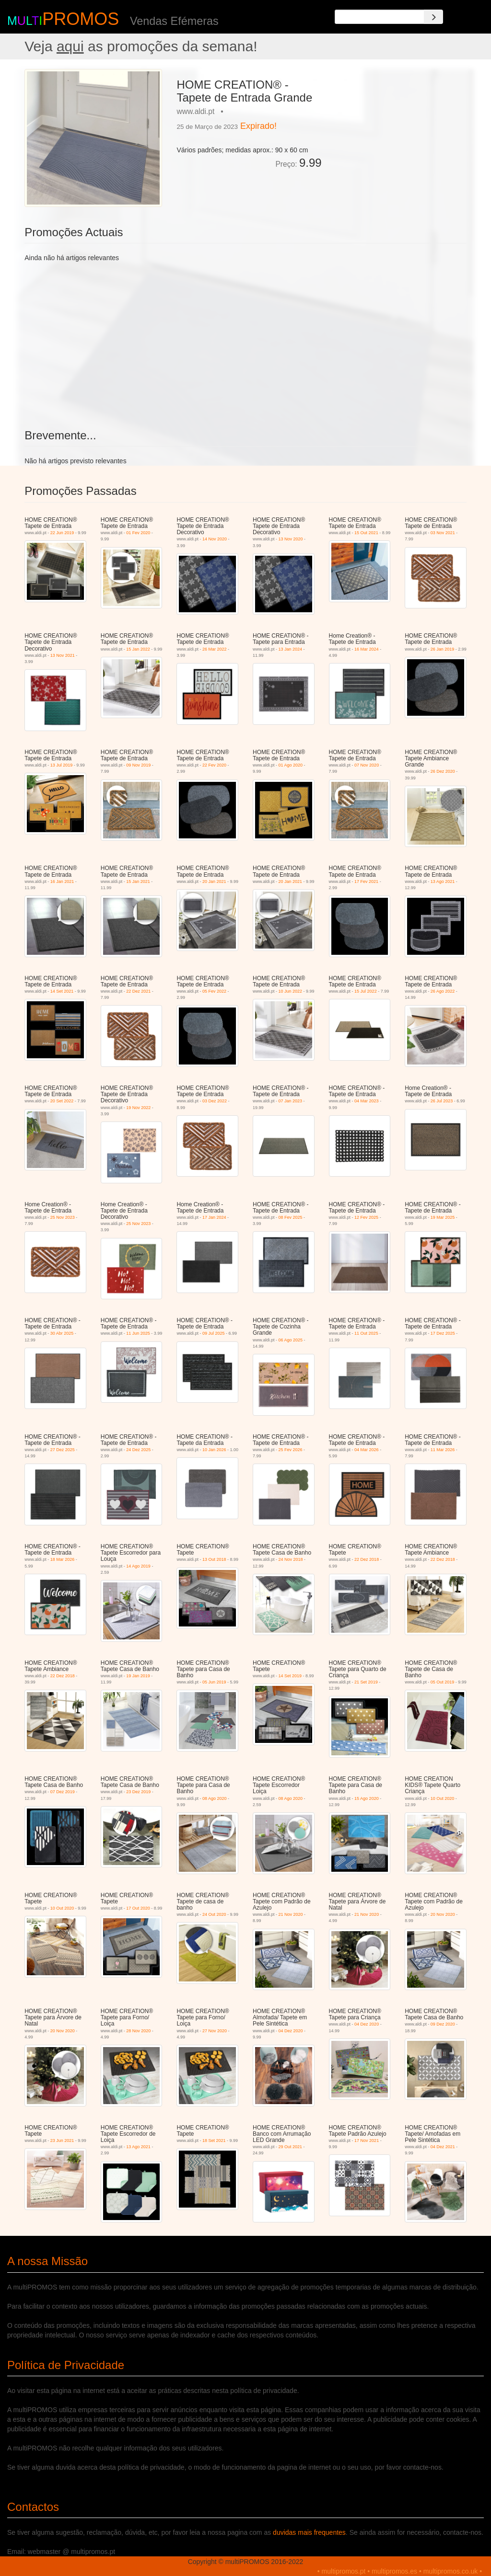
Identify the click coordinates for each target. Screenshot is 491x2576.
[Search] (433, 17)
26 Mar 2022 (214, 649)
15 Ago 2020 (366, 1798)
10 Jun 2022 (291, 991)
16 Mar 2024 (366, 649)
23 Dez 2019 (138, 1791)
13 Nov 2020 (291, 539)
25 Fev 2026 (291, 1449)
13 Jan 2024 (291, 649)
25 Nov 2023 (62, 1217)
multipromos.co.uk (450, 2571)
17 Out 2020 (138, 1908)
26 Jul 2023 (442, 1101)
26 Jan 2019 (443, 649)
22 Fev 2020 (214, 765)
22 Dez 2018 (366, 1559)
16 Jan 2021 (62, 881)
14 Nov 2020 (214, 539)
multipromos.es (394, 2571)
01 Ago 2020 (291, 765)
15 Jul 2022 (365, 991)
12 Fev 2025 (366, 1217)
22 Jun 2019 (62, 532)
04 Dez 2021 (443, 2146)
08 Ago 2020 (214, 1798)
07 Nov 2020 (366, 765)
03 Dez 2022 (214, 1101)
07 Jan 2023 (291, 1101)
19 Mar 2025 (443, 1217)
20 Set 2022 (62, 1101)
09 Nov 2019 (138, 765)
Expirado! (258, 126)
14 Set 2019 (290, 1675)
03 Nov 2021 (443, 532)
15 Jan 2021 (138, 881)
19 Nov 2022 (138, 1107)
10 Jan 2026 (214, 1449)
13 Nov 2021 (62, 655)
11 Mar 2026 (443, 1449)
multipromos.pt (344, 2571)
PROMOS (80, 19)
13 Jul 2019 (61, 765)
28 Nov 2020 (138, 2030)
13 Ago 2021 (443, 881)
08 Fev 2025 (291, 1217)
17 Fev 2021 (366, 881)
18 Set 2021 (214, 2140)
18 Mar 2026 (62, 1559)
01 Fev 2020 (138, 532)
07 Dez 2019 (62, 1791)
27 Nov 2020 (214, 2030)
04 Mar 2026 (366, 1449)
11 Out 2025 (366, 1333)
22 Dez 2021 (138, 991)
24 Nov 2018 (291, 1559)
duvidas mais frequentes (309, 2532)
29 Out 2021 (291, 2146)
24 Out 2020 (214, 1914)
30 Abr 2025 (62, 1333)
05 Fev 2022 (214, 991)
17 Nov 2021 (366, 2140)
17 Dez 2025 (443, 1333)
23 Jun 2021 (62, 2140)
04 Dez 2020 (291, 2030)
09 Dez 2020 (443, 2024)
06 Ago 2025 (291, 1340)
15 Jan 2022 (138, 649)
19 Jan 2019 (138, 1675)
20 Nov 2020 (443, 1914)
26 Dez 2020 (443, 771)
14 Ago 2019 (138, 1566)
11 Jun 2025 (138, 1333)
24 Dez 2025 (138, 1449)
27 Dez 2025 (62, 1449)
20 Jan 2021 (214, 881)
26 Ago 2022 (443, 991)
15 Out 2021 (366, 532)
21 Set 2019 (366, 1682)
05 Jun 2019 (214, 1682)
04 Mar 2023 (366, 1101)
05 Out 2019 (443, 1682)
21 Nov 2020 (291, 1914)
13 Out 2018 (214, 1559)
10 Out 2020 (443, 1798)
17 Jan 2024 (214, 1217)
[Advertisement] (398, 129)
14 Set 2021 (62, 991)
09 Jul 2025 (213, 1333)
